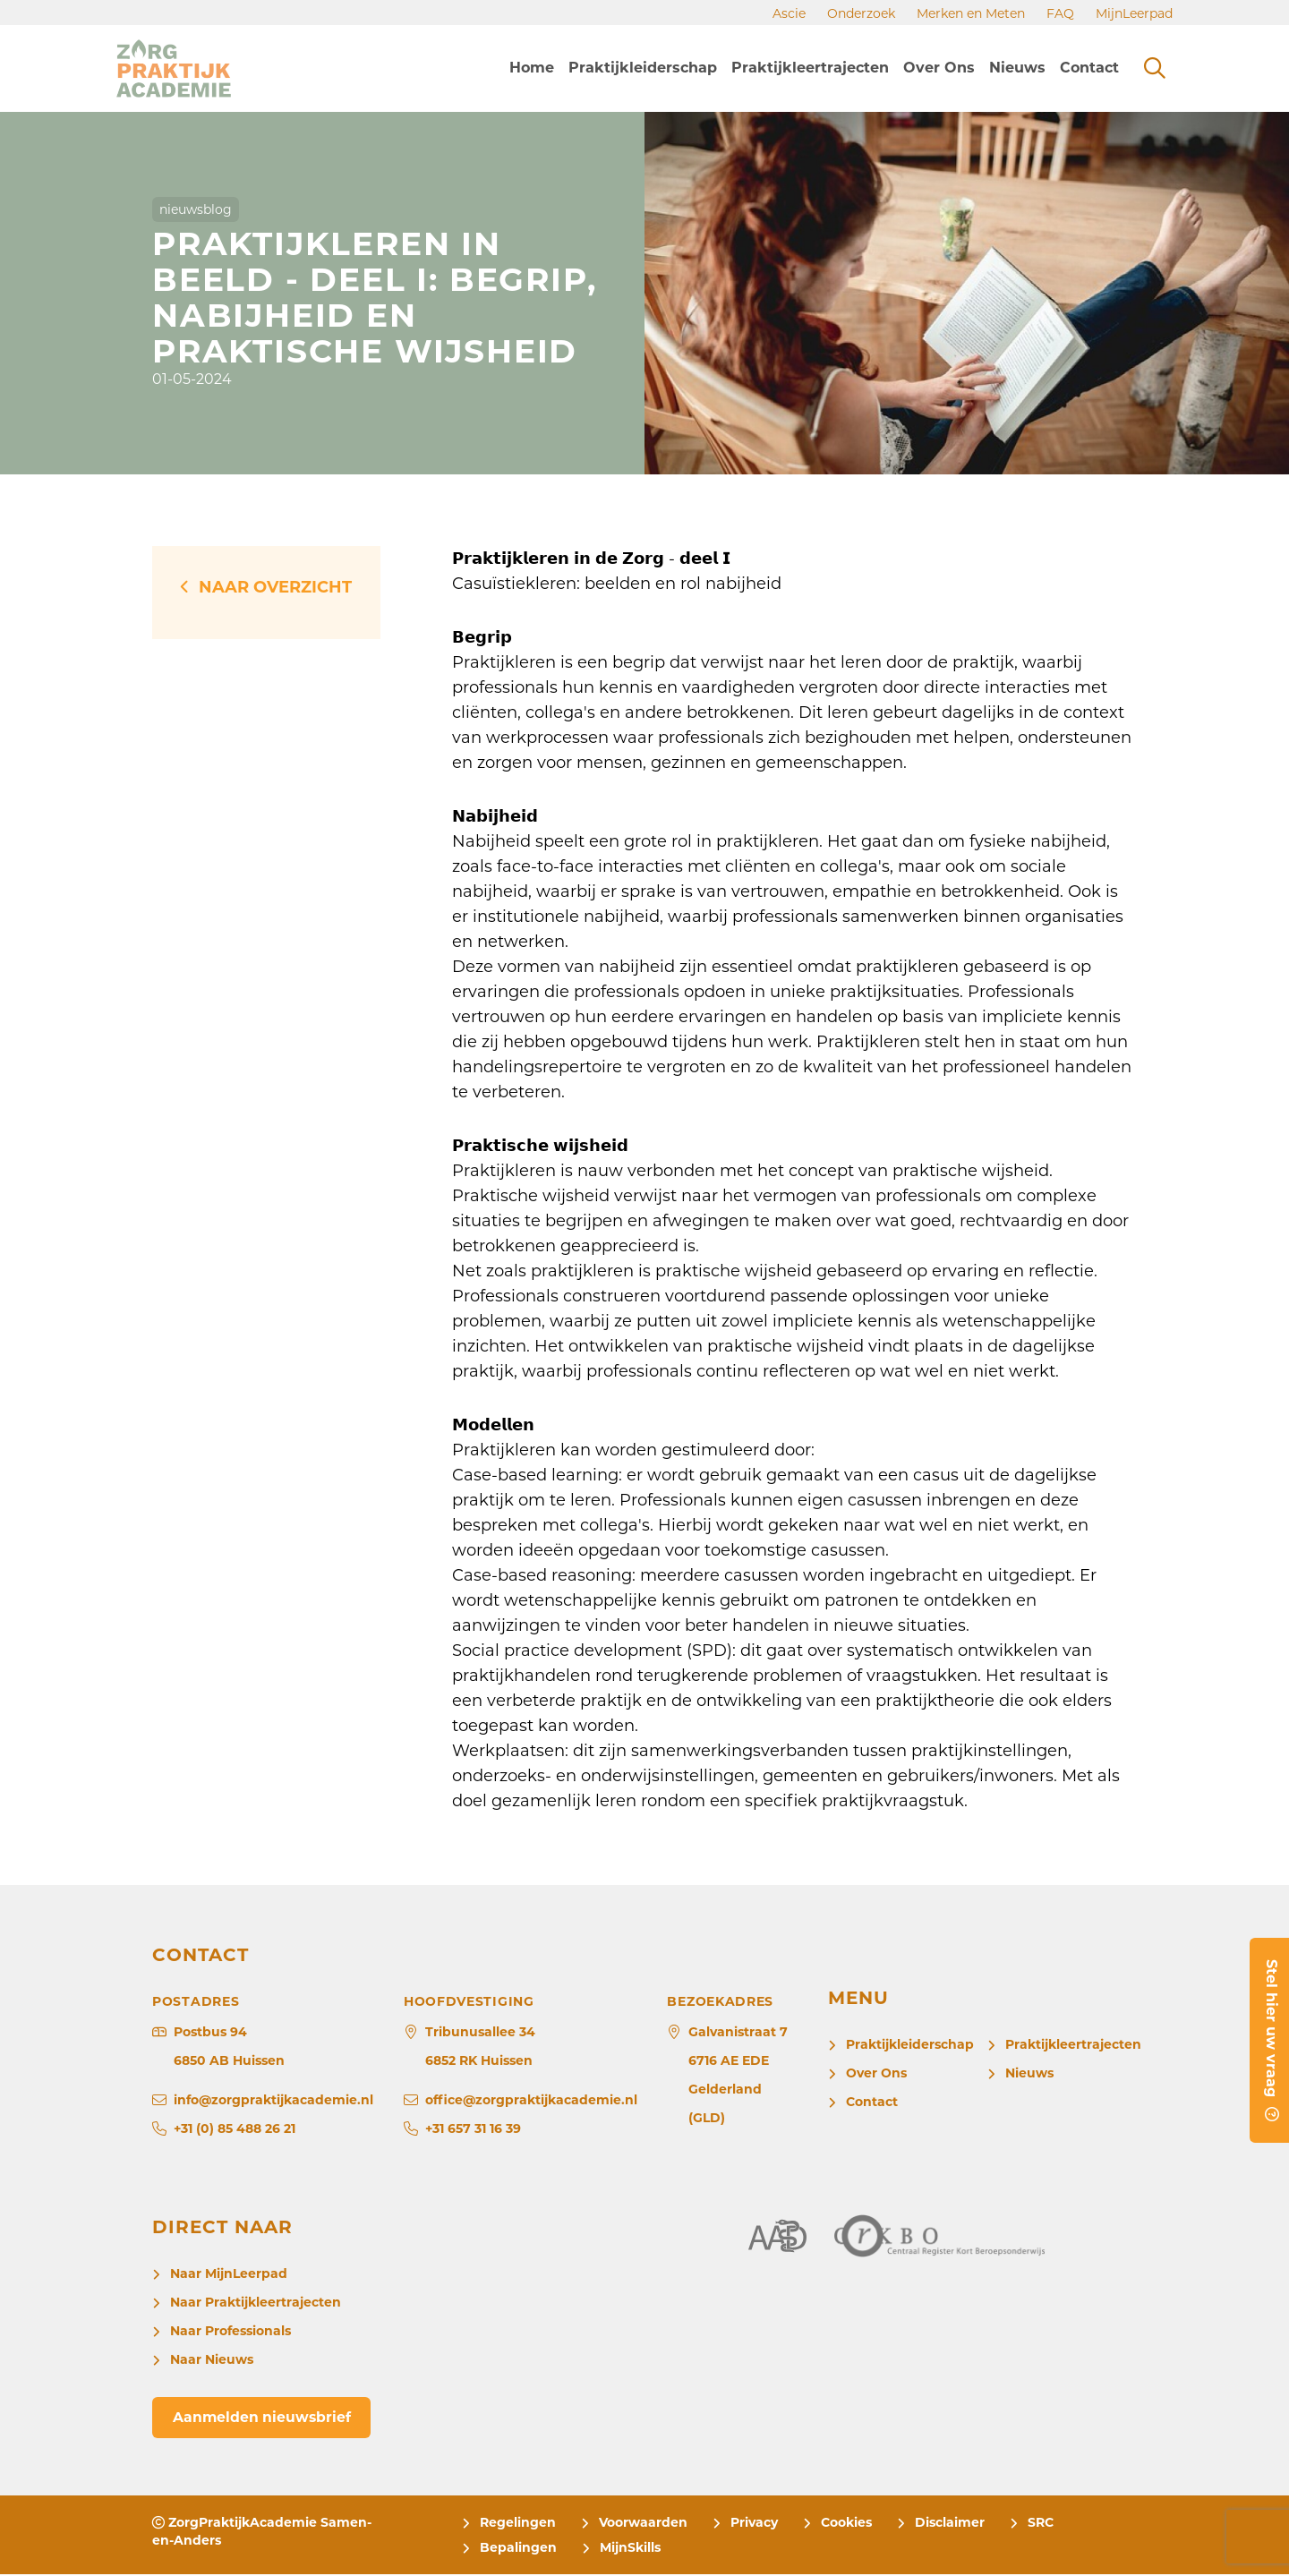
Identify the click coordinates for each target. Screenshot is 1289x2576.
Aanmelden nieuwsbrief (264, 2418)
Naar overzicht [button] (275, 587)
